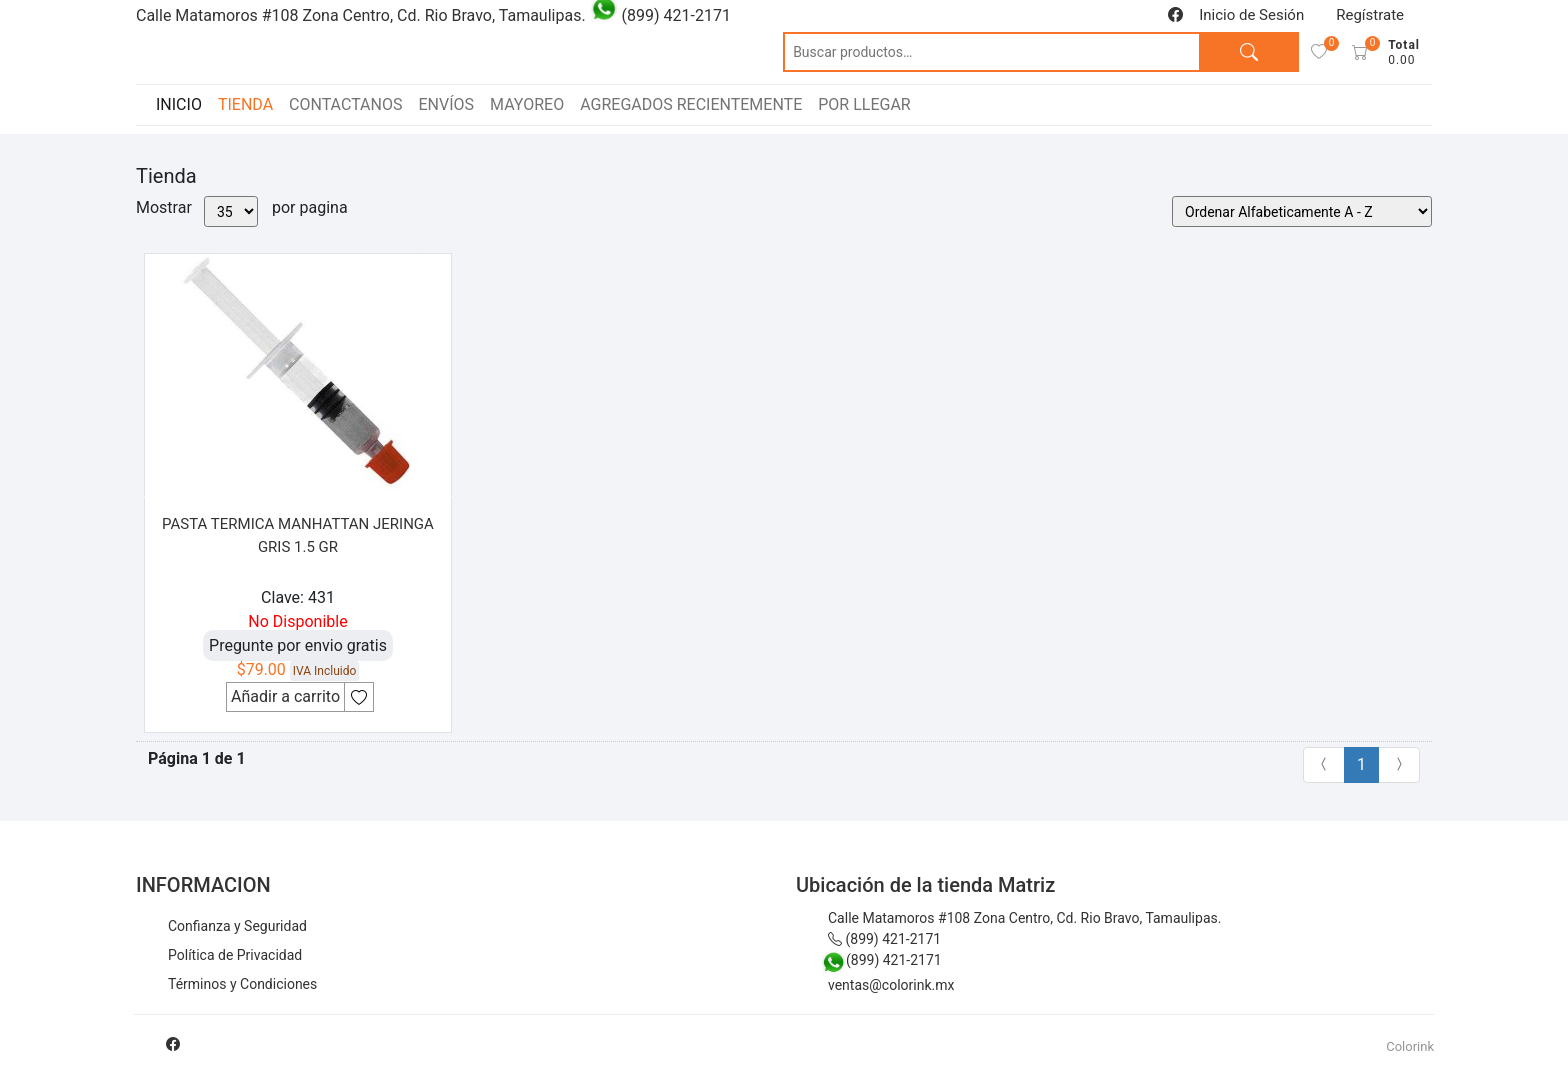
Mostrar (164, 207)
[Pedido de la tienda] (1302, 211)
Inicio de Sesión (1251, 15)
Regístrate (1370, 15)
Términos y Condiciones (242, 984)
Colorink (1410, 1046)
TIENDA (245, 104)
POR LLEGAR (864, 104)
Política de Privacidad (235, 955)
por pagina (310, 207)
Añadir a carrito (285, 696)
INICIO (179, 104)
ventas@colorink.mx (891, 985)
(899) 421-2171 (884, 939)
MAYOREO (527, 104)
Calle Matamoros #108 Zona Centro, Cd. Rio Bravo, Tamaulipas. (1024, 918)
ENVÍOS (446, 104)
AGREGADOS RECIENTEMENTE (691, 104)
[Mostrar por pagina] (231, 211)
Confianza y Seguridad (237, 926)
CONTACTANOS (345, 104)
